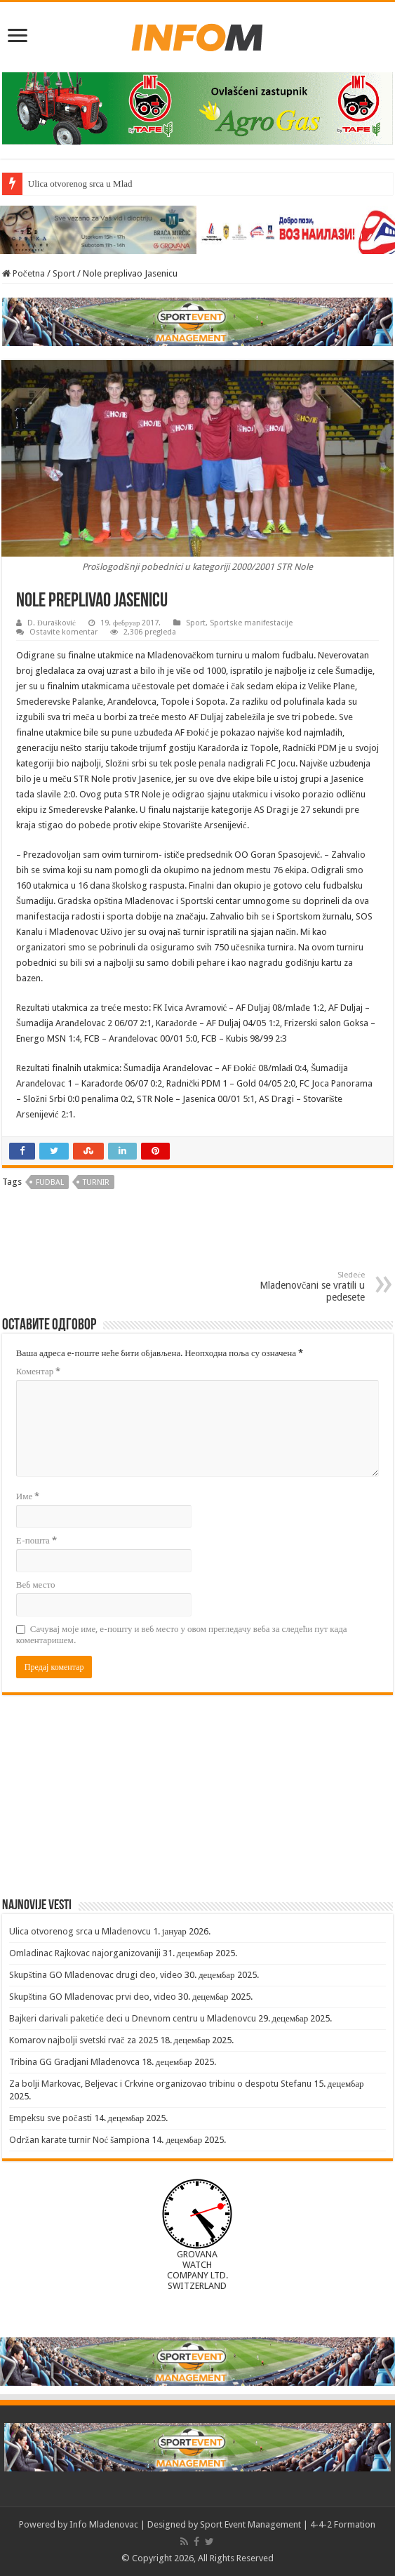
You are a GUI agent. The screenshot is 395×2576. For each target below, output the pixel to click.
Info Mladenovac (103, 2524)
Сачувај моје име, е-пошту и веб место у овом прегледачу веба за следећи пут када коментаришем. (181, 1634)
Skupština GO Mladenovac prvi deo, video (92, 1996)
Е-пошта (36, 1540)
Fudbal (50, 1182)
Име (27, 1496)
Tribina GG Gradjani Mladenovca (74, 2062)
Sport (64, 273)
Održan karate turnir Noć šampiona (79, 2140)
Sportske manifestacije (251, 623)
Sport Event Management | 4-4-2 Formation (287, 2524)
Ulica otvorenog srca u (69, 183)
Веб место (35, 1584)
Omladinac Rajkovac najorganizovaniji (85, 1953)
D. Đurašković (51, 623)
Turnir (96, 1182)
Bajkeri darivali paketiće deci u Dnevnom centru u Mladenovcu (132, 2018)
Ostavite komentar (63, 632)
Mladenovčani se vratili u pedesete (293, 1286)
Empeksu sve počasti (50, 2118)
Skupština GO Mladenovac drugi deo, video (95, 1975)
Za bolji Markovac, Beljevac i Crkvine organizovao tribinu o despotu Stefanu (160, 2083)
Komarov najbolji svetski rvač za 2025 (83, 2040)
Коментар (38, 1371)
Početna (23, 273)
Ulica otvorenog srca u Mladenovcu (80, 1931)
